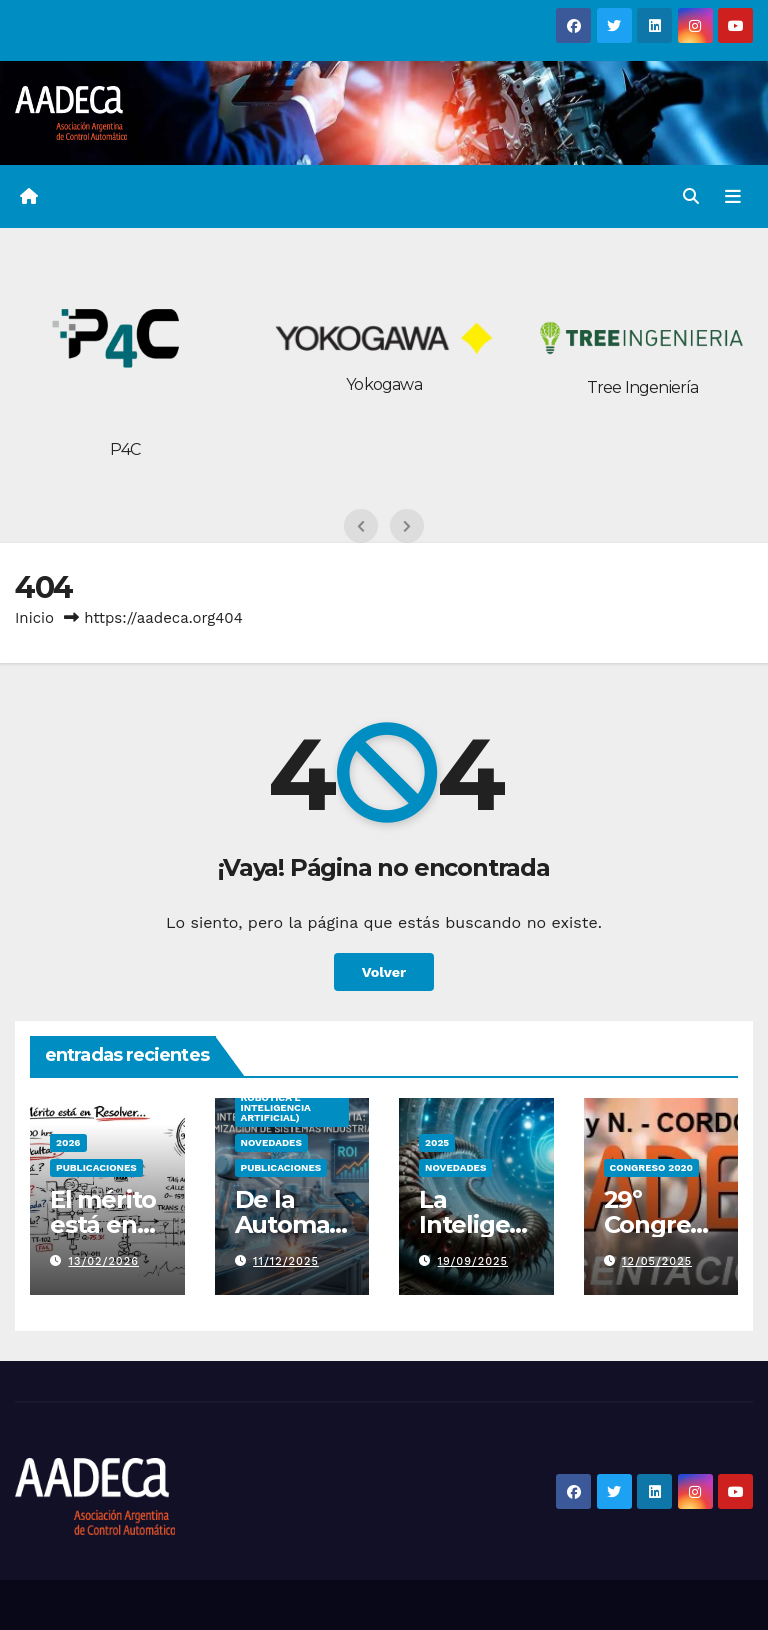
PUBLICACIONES (96, 1167)
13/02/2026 (104, 1261)
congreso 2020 (652, 1167)
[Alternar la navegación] (733, 196)
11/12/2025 (286, 1261)
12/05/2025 (657, 1261)
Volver (384, 972)
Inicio (34, 618)
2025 (437, 1142)
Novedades (271, 1142)
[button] (691, 196)
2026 (68, 1142)
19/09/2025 (473, 1261)
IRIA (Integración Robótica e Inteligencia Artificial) (288, 1102)
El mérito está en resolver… (106, 1224)
